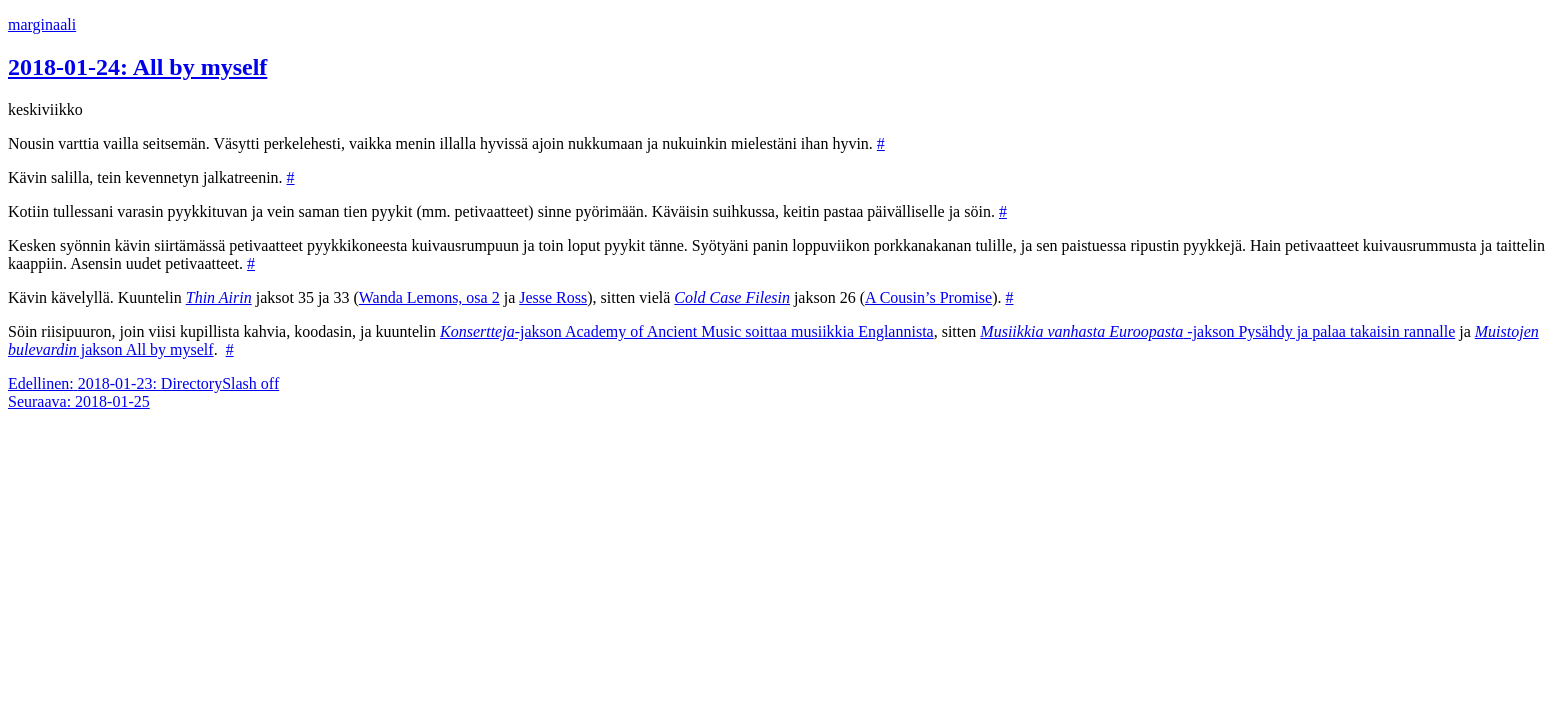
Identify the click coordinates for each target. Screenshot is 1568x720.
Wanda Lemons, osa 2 (429, 297)
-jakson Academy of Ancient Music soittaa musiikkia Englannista (687, 331)
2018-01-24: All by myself (137, 67)
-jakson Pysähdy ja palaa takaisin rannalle (1217, 331)
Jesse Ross (553, 297)
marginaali (42, 24)
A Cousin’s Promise (928, 297)
